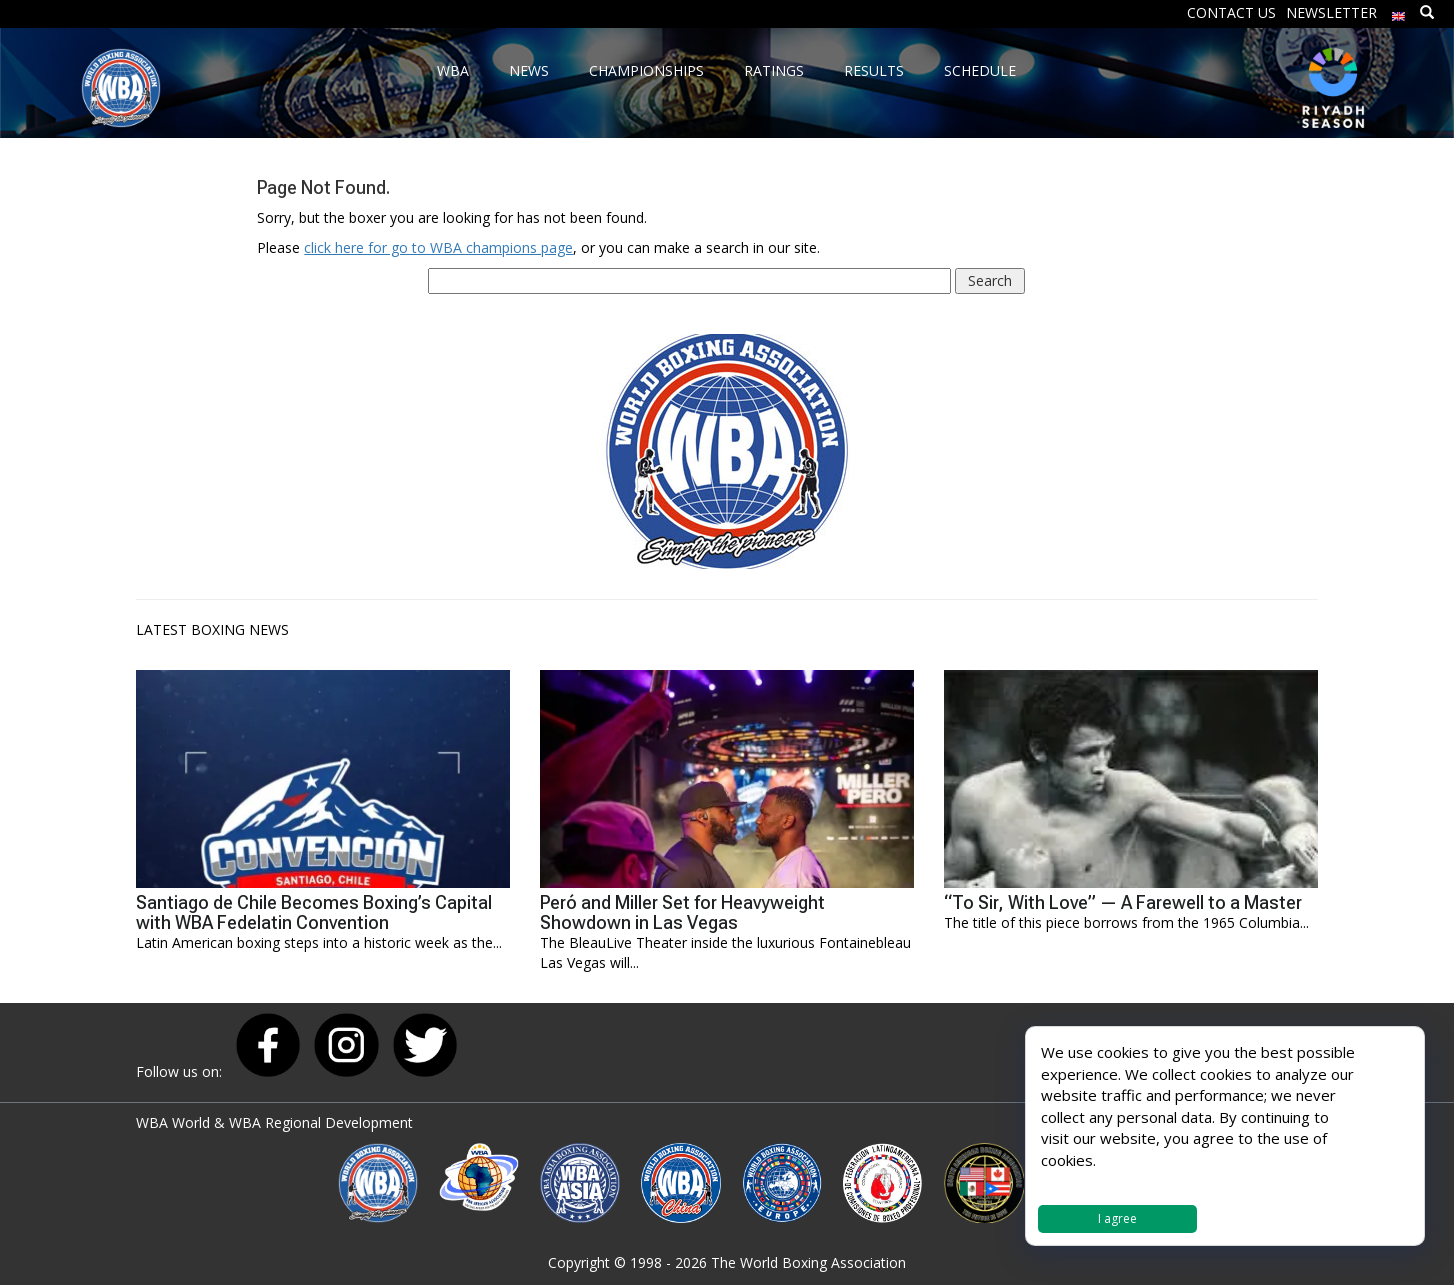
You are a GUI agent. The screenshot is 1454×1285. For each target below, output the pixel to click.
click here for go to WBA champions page (438, 247)
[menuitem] (1399, 11)
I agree (1117, 1218)
